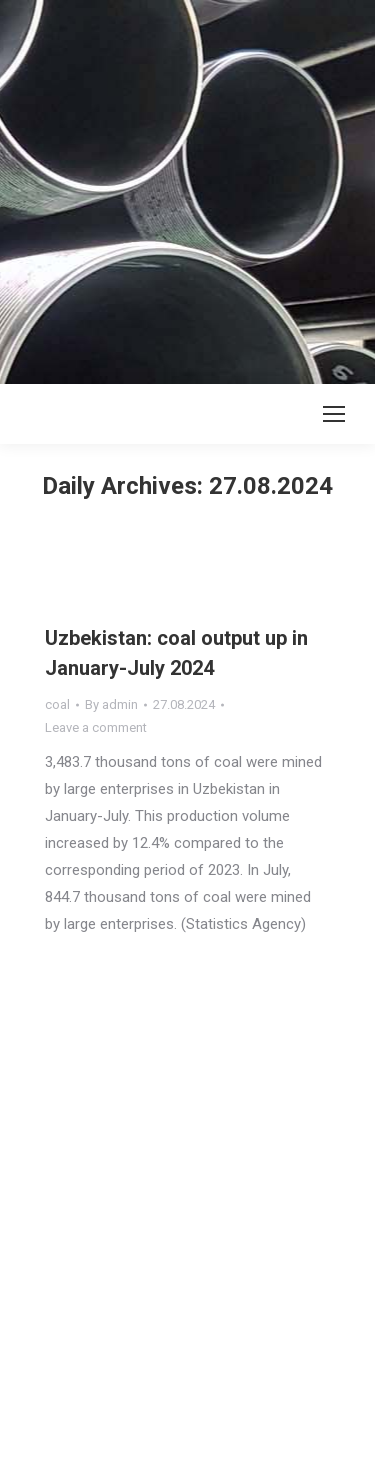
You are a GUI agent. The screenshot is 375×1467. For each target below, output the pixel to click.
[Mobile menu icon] (334, 414)
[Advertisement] (187, 187)
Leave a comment (96, 727)
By (111, 704)
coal (57, 704)
